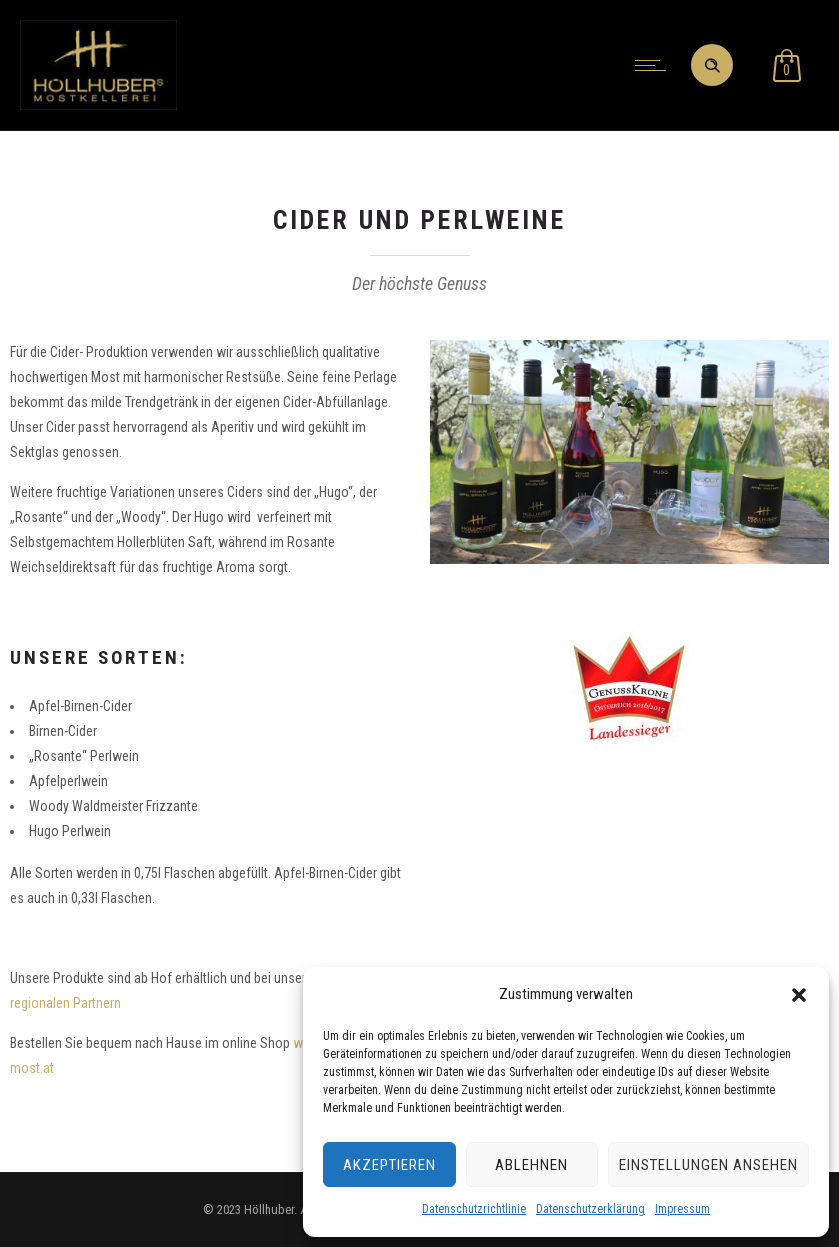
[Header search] (712, 66)
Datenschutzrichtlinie (474, 1209)
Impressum (682, 1209)
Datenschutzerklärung (590, 1209)
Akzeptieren (389, 1165)
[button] (799, 995)
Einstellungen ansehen (708, 1165)
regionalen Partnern (65, 1003)
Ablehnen (531, 1165)
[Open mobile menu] (655, 65)
